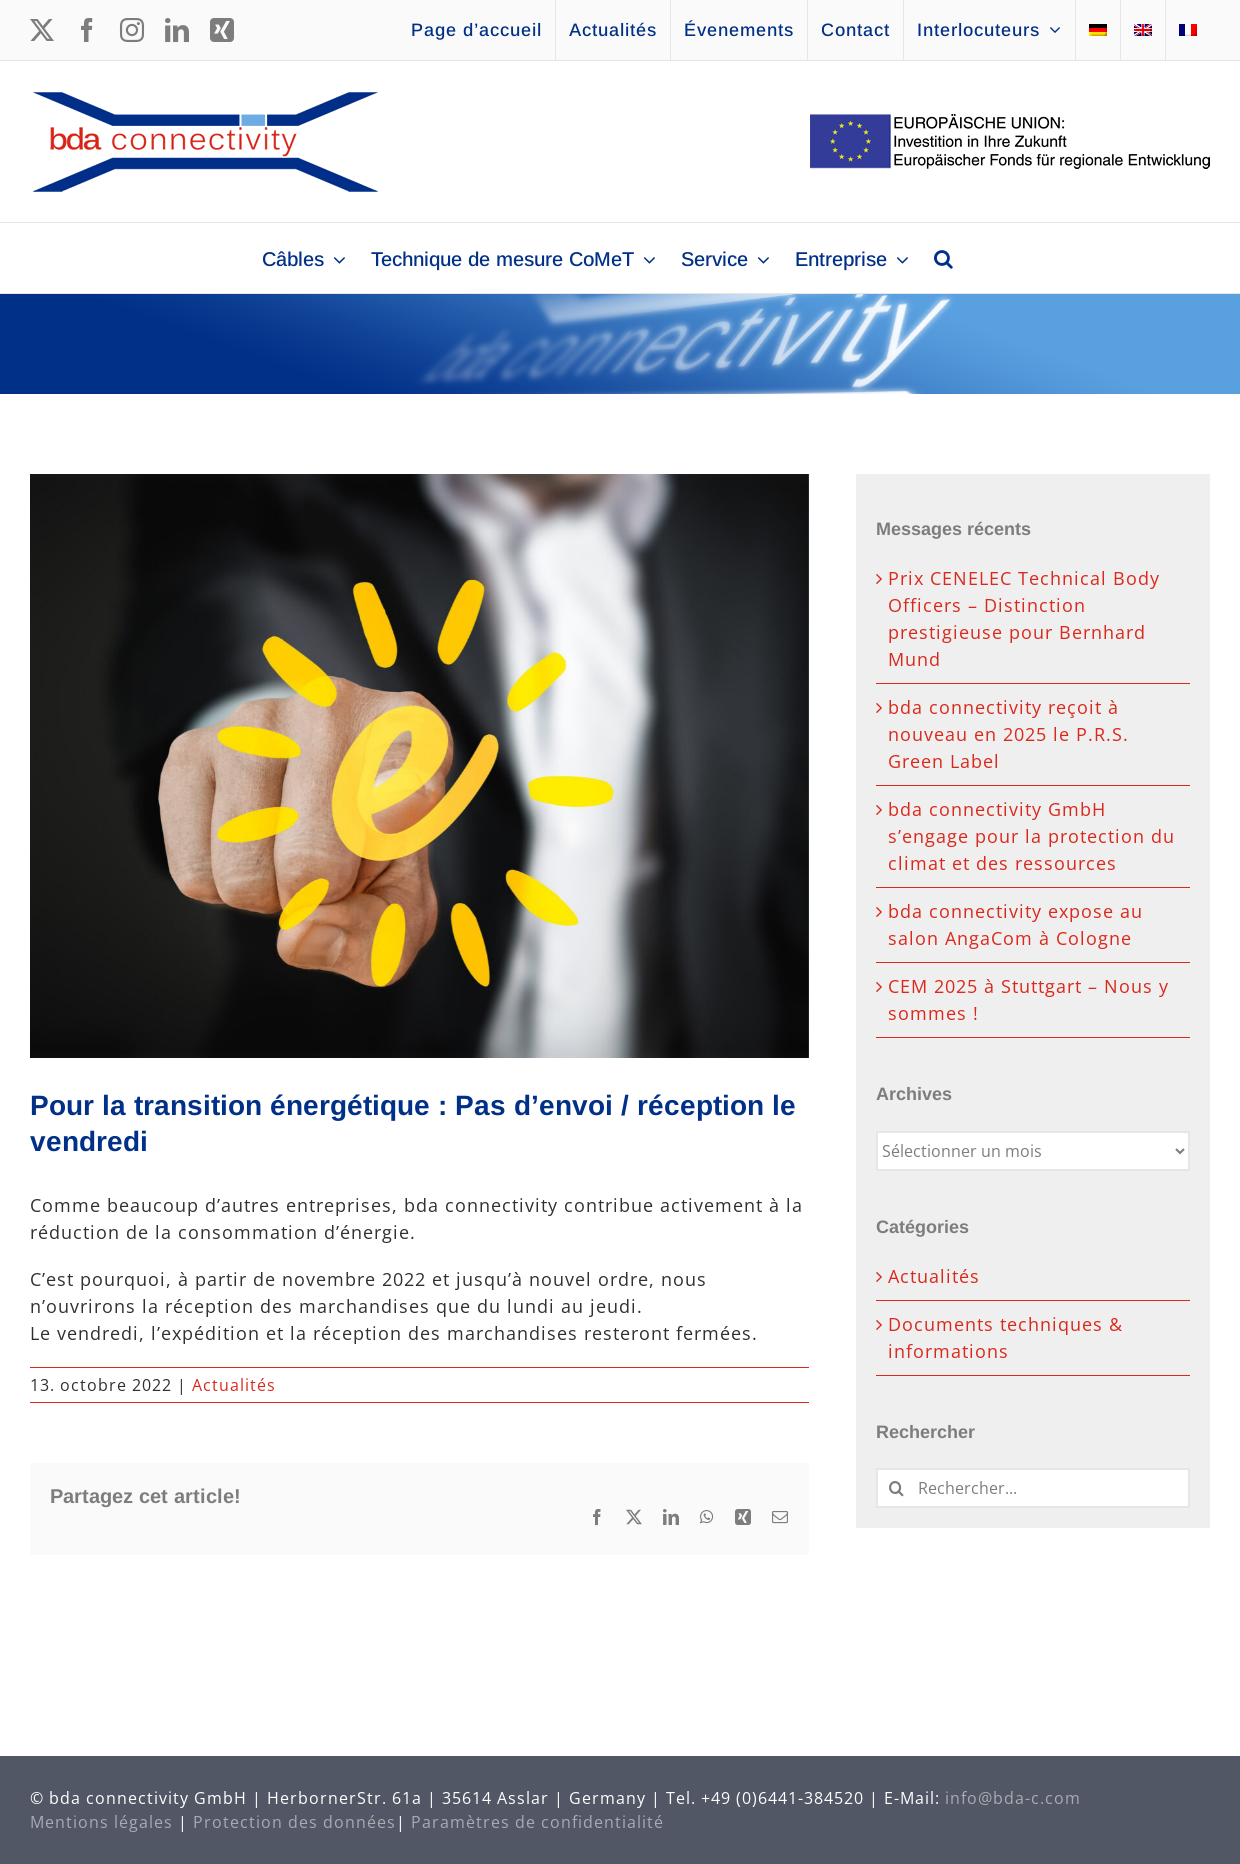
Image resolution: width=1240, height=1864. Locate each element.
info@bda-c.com (1013, 1798)
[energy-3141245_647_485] (419, 766)
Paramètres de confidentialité (537, 1822)
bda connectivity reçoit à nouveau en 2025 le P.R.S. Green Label (1008, 734)
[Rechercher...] (1033, 1488)
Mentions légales (101, 1822)
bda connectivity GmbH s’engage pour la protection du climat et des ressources (1031, 836)
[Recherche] (896, 1488)
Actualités (234, 1385)
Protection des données (294, 1822)
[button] (943, 258)
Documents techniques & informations (1005, 1337)
